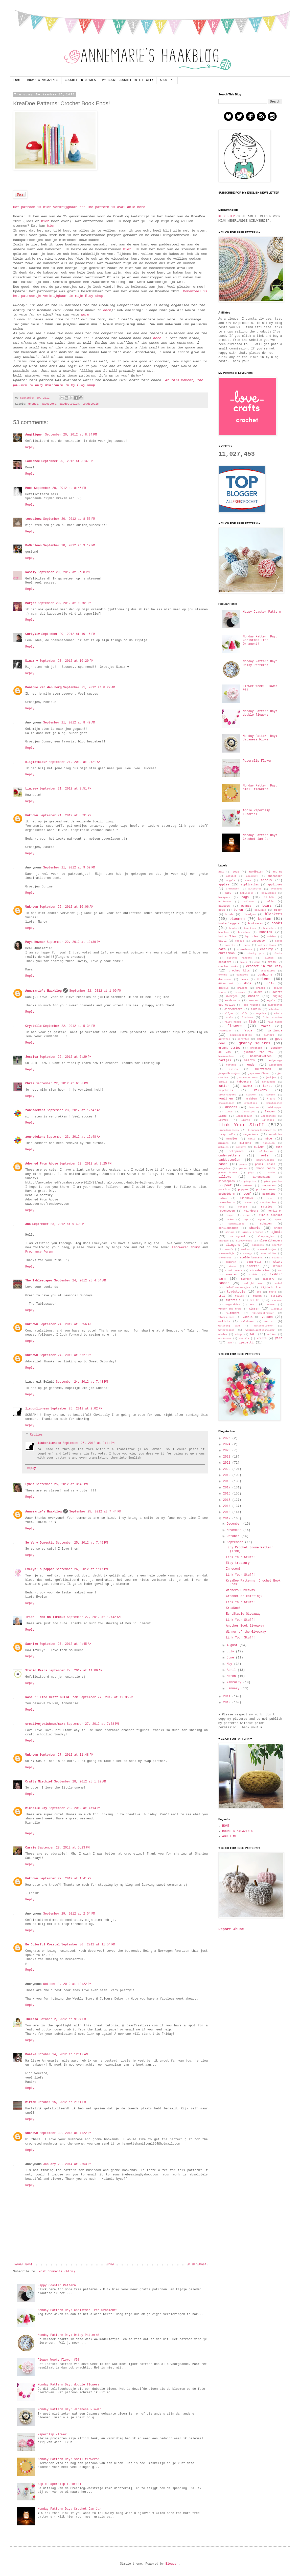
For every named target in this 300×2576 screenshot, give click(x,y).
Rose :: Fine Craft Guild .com (51, 1697)
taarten (246, 1279)
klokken (251, 1094)
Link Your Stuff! (240, 1557)
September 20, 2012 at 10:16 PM (68, 634)
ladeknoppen (274, 1107)
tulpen (257, 1296)
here (107, 310)
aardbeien (255, 871)
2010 (227, 1702)
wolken (271, 1334)
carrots (230, 945)
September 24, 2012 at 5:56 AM (65, 1324)
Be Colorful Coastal (42, 1944)
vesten (271, 1304)
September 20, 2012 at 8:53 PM (69, 519)
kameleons (268, 1082)
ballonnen (225, 901)
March (232, 1676)
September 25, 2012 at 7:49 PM (82, 1543)
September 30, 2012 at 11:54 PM (88, 1944)
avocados (276, 888)
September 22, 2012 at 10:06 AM (66, 907)
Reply (29, 447)
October (234, 1536)
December (235, 1524)
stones (277, 1266)
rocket (229, 1219)
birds (229, 914)
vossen (267, 1317)
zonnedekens (35, 1110)
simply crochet (252, 1232)
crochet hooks (228, 966)
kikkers (260, 1090)
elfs (244, 1013)
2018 (227, 1481)
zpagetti (246, 1342)
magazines (250, 1134)
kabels (222, 1082)
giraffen (224, 1039)
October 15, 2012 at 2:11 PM (62, 2102)
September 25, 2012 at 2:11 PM (88, 1443)
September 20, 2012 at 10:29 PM (66, 661)
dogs (247, 983)
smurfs (228, 1249)
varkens (277, 1300)
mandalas (275, 1134)
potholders (226, 1193)
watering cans (229, 1325)
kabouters (48, 403)
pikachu (270, 1172)
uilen (255, 1300)
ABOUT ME (167, 80)
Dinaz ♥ (31, 661)
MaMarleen (33, 545)
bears (267, 906)
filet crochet (272, 1017)
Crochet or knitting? (244, 1596)
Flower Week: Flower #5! (59, 2360)
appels (266, 880)
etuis (278, 1013)
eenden (254, 1000)
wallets (224, 1321)
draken (260, 988)
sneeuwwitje (226, 1253)
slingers (232, 1245)
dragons (242, 988)
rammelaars (226, 1202)
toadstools (90, 403)
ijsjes (233, 1069)
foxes (265, 1026)
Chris (29, 1083)
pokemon (248, 1185)
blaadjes (249, 914)
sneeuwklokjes (266, 1249)
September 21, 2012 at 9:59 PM (69, 867)
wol (253, 1334)
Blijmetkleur (36, 762)
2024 (227, 1444)
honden (250, 1065)
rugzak (261, 1219)
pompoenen (268, 1185)
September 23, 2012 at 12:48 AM (73, 1137)
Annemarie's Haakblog (43, 991)
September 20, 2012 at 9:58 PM (63, 572)
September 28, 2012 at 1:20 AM (80, 1781)
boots (233, 928)
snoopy (247, 1253)
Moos (29, 488)
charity (266, 949)
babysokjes (269, 893)
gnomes (33, 403)
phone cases (265, 1168)
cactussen (259, 940)
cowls (243, 962)
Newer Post (23, 2264)
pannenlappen (265, 1160)
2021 (227, 1463)
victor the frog (229, 1308)
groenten (256, 1048)
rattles (266, 1206)
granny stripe (229, 1047)
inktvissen (263, 1069)
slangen (223, 1240)
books (276, 923)
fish (252, 1022)
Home (110, 2264)
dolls (270, 983)
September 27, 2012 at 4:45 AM (65, 1644)
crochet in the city (264, 966)
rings (246, 1215)
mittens (245, 1143)
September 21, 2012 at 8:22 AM (89, 687)
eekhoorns (232, 1000)
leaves (223, 1119)
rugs (245, 1219)
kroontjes (250, 1103)
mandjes (231, 1138)
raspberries (268, 1202)
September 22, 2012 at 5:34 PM (69, 1026)
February (235, 1682)
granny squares (254, 1043)
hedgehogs (275, 1060)
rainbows (246, 1198)
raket (270, 1198)
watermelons (226, 1330)
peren (243, 1168)
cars (247, 945)
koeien (270, 1094)
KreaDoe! (233, 1608)
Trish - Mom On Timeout (45, 1617)
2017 (227, 1487)
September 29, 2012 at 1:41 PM (65, 1878)
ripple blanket (270, 1215)
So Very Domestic (39, 1543)
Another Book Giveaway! (246, 1626)
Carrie (30, 1848)
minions (223, 1143)
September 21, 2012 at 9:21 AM (74, 762)
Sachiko (31, 1644)
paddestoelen (69, 403)
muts (279, 1147)
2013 (227, 1512)
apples (223, 884)
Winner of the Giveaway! (247, 1632)
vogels (247, 1317)
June (231, 1657)
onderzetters (229, 1155)
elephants (275, 1009)
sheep (278, 1228)
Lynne (29, 1484)
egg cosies (226, 1004)
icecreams (275, 1065)
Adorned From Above (41, 1164)
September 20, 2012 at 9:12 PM (69, 545)
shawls (254, 1228)
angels (230, 880)
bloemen (237, 919)
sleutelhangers (270, 1240)
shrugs (229, 1232)
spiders (277, 1257)
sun (280, 1270)
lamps (222, 1115)
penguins (224, 1168)
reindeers (251, 1210)
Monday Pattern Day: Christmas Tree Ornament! (78, 2310)
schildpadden (228, 1228)
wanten (269, 1321)
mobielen (269, 1143)
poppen (243, 1189)
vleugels (276, 1308)
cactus (239, 941)
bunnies (265, 932)
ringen (230, 1215)
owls (264, 1155)
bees (221, 909)
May (230, 1664)
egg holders (252, 1005)
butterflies (227, 936)
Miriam (30, 2102)
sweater (231, 1274)
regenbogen (226, 1210)
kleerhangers (227, 1094)
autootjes (254, 888)
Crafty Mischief (39, 1781)
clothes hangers (239, 958)
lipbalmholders (228, 1130)
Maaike (30, 2054)
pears (243, 1164)
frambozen (225, 1030)
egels (271, 1000)
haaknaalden (226, 1056)
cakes (278, 941)
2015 (227, 1500)
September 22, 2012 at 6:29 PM (65, 1057)
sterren (253, 1266)
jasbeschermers (247, 1077)
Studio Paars (36, 1670)
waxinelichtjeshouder (259, 1330)
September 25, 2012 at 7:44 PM (95, 1511)
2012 (221, 871)
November (235, 1530)
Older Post (197, 2264)
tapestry (268, 1279)
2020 (227, 1469)
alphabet (252, 876)
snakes (245, 1249)
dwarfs (277, 992)
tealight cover (253, 1283)
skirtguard (237, 1236)
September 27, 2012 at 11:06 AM (75, 1670)
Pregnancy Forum (39, 1252)
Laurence (32, 461)
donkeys (223, 988)
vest (252, 1304)
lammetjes (248, 1111)
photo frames (228, 1172)
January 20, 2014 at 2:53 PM (67, 2164)
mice (268, 1138)
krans (271, 1098)
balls (270, 901)
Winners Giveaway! (241, 1590)
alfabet (231, 876)
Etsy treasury (238, 1563)
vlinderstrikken (263, 1313)
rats (221, 1207)
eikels (256, 1009)
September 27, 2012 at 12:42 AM (93, 1617)
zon (229, 1342)
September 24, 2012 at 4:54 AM (80, 1280)
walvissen (247, 1321)
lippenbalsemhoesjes (261, 1130)
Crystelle (33, 1026)
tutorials (233, 1300)
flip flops (274, 1022)
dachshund (225, 979)
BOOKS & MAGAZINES (42, 80)
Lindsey (31, 789)
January (234, 1688)
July (231, 1651)
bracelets (269, 928)
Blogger (172, 2564)
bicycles (260, 910)
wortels (244, 1338)
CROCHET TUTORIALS (80, 80)
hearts (249, 1060)
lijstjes (268, 1120)
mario (251, 1138)
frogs (247, 1030)
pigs (251, 1172)
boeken (264, 919)
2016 (236, 871)
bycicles (252, 936)
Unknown (31, 815)
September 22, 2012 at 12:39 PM (73, 942)
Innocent (233, 1569)
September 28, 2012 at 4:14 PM (74, 1808)
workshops (225, 1338)
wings (238, 1334)
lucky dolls (226, 1134)
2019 (227, 1475)
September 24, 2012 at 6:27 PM (65, 1355)
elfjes (229, 1013)
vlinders (233, 1313)
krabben (251, 1098)
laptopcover (244, 1116)
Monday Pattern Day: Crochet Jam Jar (69, 2509)
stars (277, 1262)
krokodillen (226, 1103)
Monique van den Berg (43, 687)
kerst (267, 1086)
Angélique (34, 435)
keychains (225, 1090)
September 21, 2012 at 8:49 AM (69, 722)
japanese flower (259, 1073)
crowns (222, 974)
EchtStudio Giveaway (243, 1614)
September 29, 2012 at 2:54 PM (69, 1914)
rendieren (275, 1210)
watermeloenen (263, 1325)
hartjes (224, 1060)
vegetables (232, 1304)
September (236, 1542)
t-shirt (254, 1274)
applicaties (250, 884)
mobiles (223, 1147)
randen (248, 1202)
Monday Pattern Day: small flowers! (69, 2459)
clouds (269, 958)
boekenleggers (229, 923)
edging (277, 996)
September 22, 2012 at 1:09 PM (95, 991)
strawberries (260, 1270)
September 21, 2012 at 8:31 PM (65, 815)
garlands (275, 1030)
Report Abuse (231, 1929)
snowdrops (225, 1257)
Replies (36, 1435)
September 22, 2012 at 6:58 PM (62, 1083)
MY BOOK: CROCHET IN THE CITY (127, 80)
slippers (258, 1245)
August (233, 1645)
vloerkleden (226, 1317)
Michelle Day (36, 1808)
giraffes (243, 1039)
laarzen (253, 1107)
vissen (253, 1309)
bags (245, 897)
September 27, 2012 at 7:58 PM (93, 1724)
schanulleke (236, 1223)
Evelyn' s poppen (39, 1569)
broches (223, 932)
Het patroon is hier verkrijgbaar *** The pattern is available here (79, 207)
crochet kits (239, 970)
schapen (265, 1223)
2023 (227, 1450)
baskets (224, 905)
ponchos (224, 1189)
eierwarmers (233, 1009)
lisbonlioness (37, 1408)
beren (238, 910)
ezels (229, 1017)
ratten (242, 1207)
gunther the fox (258, 1052)
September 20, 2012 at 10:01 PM (64, 603)
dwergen (232, 996)
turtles (276, 1295)
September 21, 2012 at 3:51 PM (65, 789)
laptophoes (268, 1116)
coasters (225, 962)
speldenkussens (251, 1257)
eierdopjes (275, 1005)
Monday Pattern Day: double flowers (69, 2384)
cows (257, 962)
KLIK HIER (226, 216)
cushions (265, 975)
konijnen (225, 1098)
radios (222, 1198)
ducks (258, 992)
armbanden (232, 888)
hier (45, 221)
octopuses (236, 1151)
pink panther (273, 1181)
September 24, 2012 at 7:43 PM (82, 1382)
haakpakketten (260, 1056)
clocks (277, 953)
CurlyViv (32, 634)
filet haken (232, 1022)
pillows (224, 1177)
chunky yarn (255, 953)
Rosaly (30, 572)
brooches (244, 932)
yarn (278, 1338)
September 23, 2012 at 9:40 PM (58, 1224)
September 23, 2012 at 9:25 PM (85, 1164)
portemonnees (266, 1189)
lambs (229, 1111)
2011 (227, 1696)
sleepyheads (244, 1240)
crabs (272, 962)
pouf (247, 1194)
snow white (268, 1253)
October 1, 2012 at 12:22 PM (67, 1984)
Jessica (31, 1057)
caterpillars (267, 945)
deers (244, 979)
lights (245, 1120)
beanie (246, 905)
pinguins (250, 1181)
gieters (269, 1035)
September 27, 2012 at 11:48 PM (66, 1755)
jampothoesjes (229, 1073)
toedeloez (33, 519)
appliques (275, 884)
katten (223, 1086)
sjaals (276, 1232)
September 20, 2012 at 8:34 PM (71, 435)
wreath (262, 1338)
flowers (234, 1026)
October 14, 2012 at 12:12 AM (63, 2054)
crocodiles (268, 970)
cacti (222, 940)
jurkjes (271, 1077)
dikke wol (225, 983)
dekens (263, 979)
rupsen (278, 1219)
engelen (261, 1013)
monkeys (241, 1147)
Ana (28, 1224)
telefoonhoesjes (237, 1287)
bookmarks (255, 923)
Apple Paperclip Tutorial (59, 2484)
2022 (227, 1457)
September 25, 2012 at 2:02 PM (76, 1408)
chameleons (244, 949)
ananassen (275, 876)
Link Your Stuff (241, 1125)
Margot (30, 603)
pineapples (226, 1181)
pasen (222, 1164)
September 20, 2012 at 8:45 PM (60, 488)
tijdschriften (271, 1287)
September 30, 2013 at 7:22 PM (65, 2133)
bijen (278, 909)
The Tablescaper (39, 1280)
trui (221, 1295)
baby (228, 893)
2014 (227, 1506)
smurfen (277, 1245)
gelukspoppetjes (241, 1035)
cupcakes (242, 974)
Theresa (31, 2019)
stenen (232, 1266)
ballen (269, 897)
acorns (277, 871)
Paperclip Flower (52, 2434)
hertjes (231, 1065)
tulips (239, 1296)
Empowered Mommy (186, 1247)
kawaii (247, 1086)
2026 (227, 1438)
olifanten (266, 1151)
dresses (240, 992)
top (259, 1292)
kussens (230, 1107)
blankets (273, 914)
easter (253, 996)
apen (248, 880)
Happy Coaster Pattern (57, 2285)
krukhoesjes (274, 1103)
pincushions (261, 1176)
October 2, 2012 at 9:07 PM (62, 2019)
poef (228, 1185)
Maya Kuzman (35, 942)
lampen (270, 1111)
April (232, 1670)
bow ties (250, 928)
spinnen (231, 1262)
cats (222, 949)
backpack (224, 897)
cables (271, 936)
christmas (226, 953)
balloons (248, 901)
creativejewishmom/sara (45, 1724)
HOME (17, 80)
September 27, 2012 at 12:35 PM (106, 1697)
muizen (259, 1147)
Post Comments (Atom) (57, 2271)
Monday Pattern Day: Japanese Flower (69, 2409)
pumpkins (268, 1193)
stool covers (233, 1270)
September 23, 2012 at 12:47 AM (73, 1110)
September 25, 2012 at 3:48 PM (62, 1484)
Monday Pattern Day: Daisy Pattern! (69, 2335)
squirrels (254, 1261)
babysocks (246, 893)
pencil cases (265, 1164)
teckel (277, 1283)
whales (222, 1334)
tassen (223, 1283)
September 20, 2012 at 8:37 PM (67, 461)
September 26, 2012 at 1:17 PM (82, 1569)
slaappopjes (266, 1236)
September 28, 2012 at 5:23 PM (63, 1848)
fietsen (247, 1017)
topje (272, 1292)
